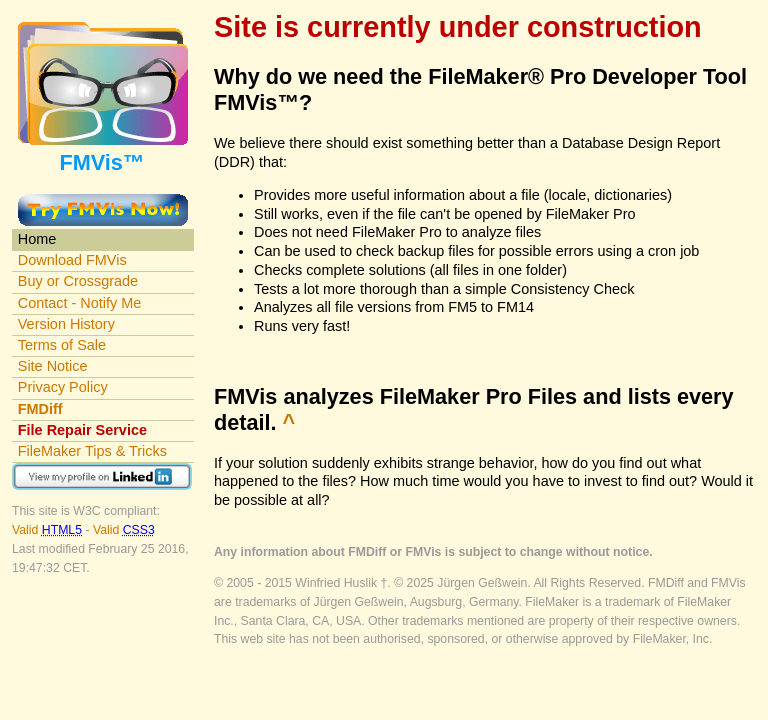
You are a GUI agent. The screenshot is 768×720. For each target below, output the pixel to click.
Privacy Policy (63, 387)
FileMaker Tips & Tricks (92, 451)
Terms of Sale (62, 345)
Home (37, 239)
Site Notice (53, 366)
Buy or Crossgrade (78, 281)
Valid (48, 530)
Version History (66, 324)
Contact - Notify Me (80, 303)
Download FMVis (72, 260)
